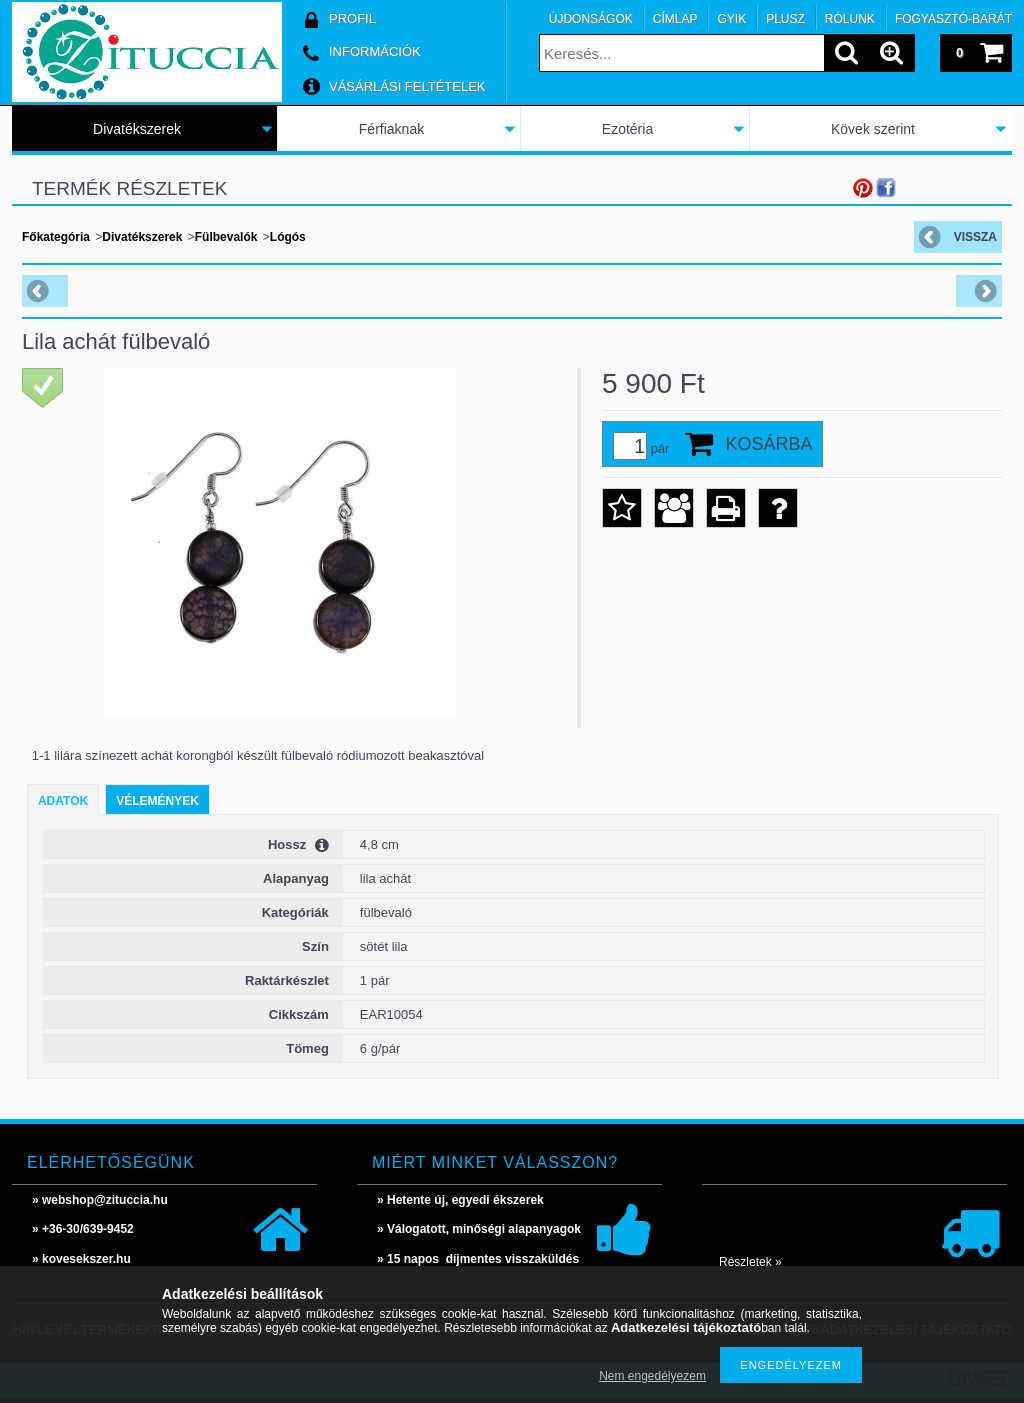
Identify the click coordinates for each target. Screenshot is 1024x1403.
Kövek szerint (873, 129)
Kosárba (768, 444)
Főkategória (56, 237)
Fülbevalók (226, 237)
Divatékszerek (137, 129)
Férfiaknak (391, 129)
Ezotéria (627, 129)
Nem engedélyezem (652, 1376)
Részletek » (750, 1262)
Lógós (288, 237)
